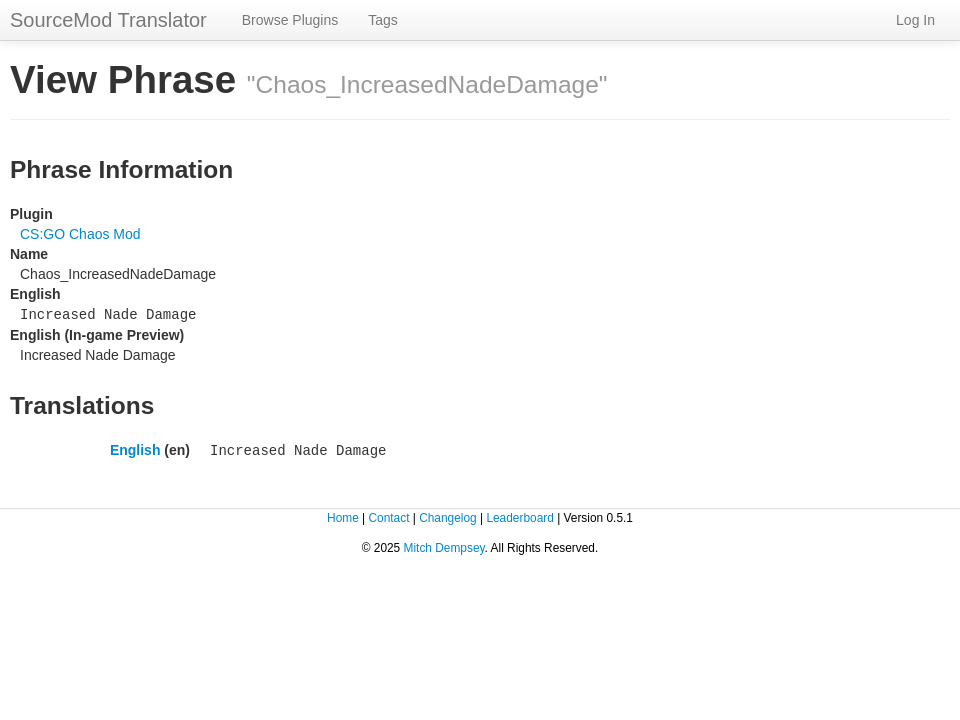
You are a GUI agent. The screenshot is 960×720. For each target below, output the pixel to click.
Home (343, 515)
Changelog (448, 515)
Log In (915, 20)
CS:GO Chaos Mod (80, 234)
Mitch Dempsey (444, 545)
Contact (388, 515)
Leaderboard (519, 515)
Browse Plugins (290, 20)
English (135, 448)
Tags (383, 20)
